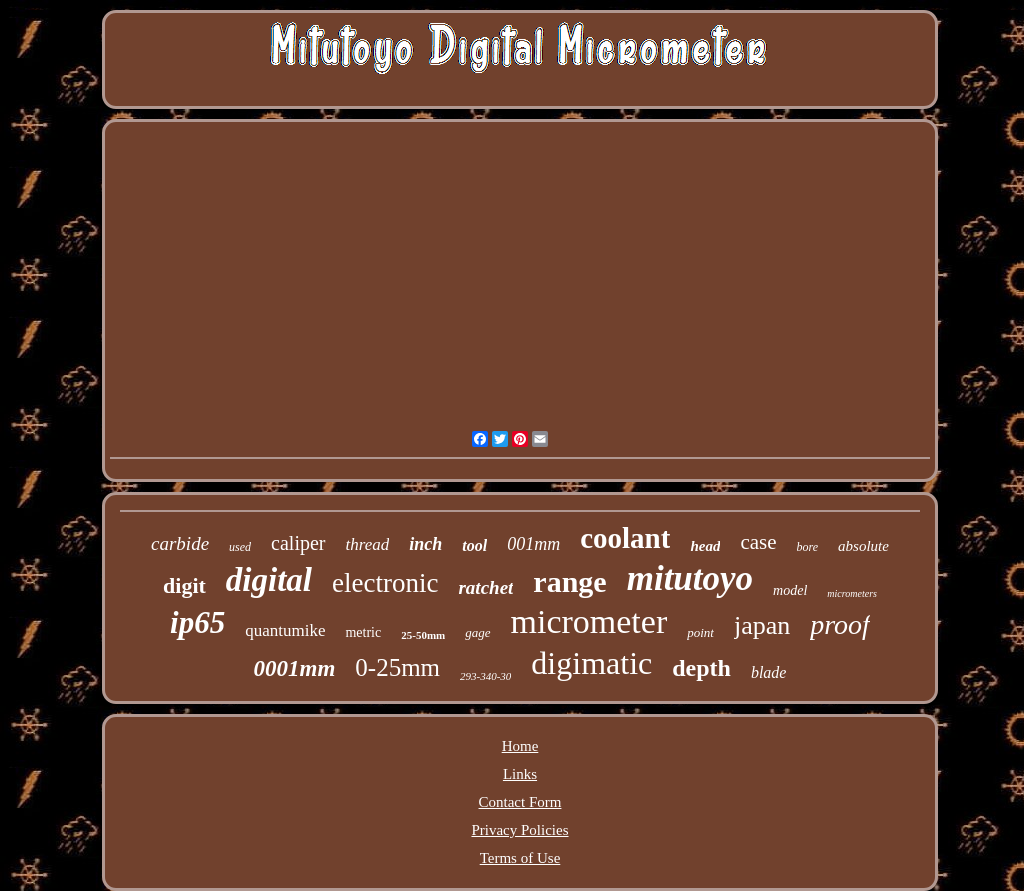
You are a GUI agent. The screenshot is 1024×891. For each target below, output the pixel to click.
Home (520, 746)
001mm (533, 544)
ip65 (197, 622)
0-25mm (397, 667)
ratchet (485, 587)
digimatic (591, 663)
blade (769, 672)
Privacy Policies (519, 830)
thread (368, 544)
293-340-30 (485, 676)
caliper (298, 543)
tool (474, 545)
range (569, 581)
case (758, 542)
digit (184, 585)
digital (269, 580)
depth (701, 668)
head (705, 546)
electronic (385, 583)
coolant (625, 538)
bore (808, 547)
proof (840, 624)
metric (363, 632)
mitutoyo (690, 578)
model (790, 590)
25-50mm (423, 635)
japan (762, 625)
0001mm (295, 668)
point (700, 632)
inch (425, 544)
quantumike (285, 630)
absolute (863, 546)
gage (477, 632)
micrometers (852, 593)
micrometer (589, 621)
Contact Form (520, 802)
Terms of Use (520, 858)
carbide (180, 543)
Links (520, 774)
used (240, 547)
